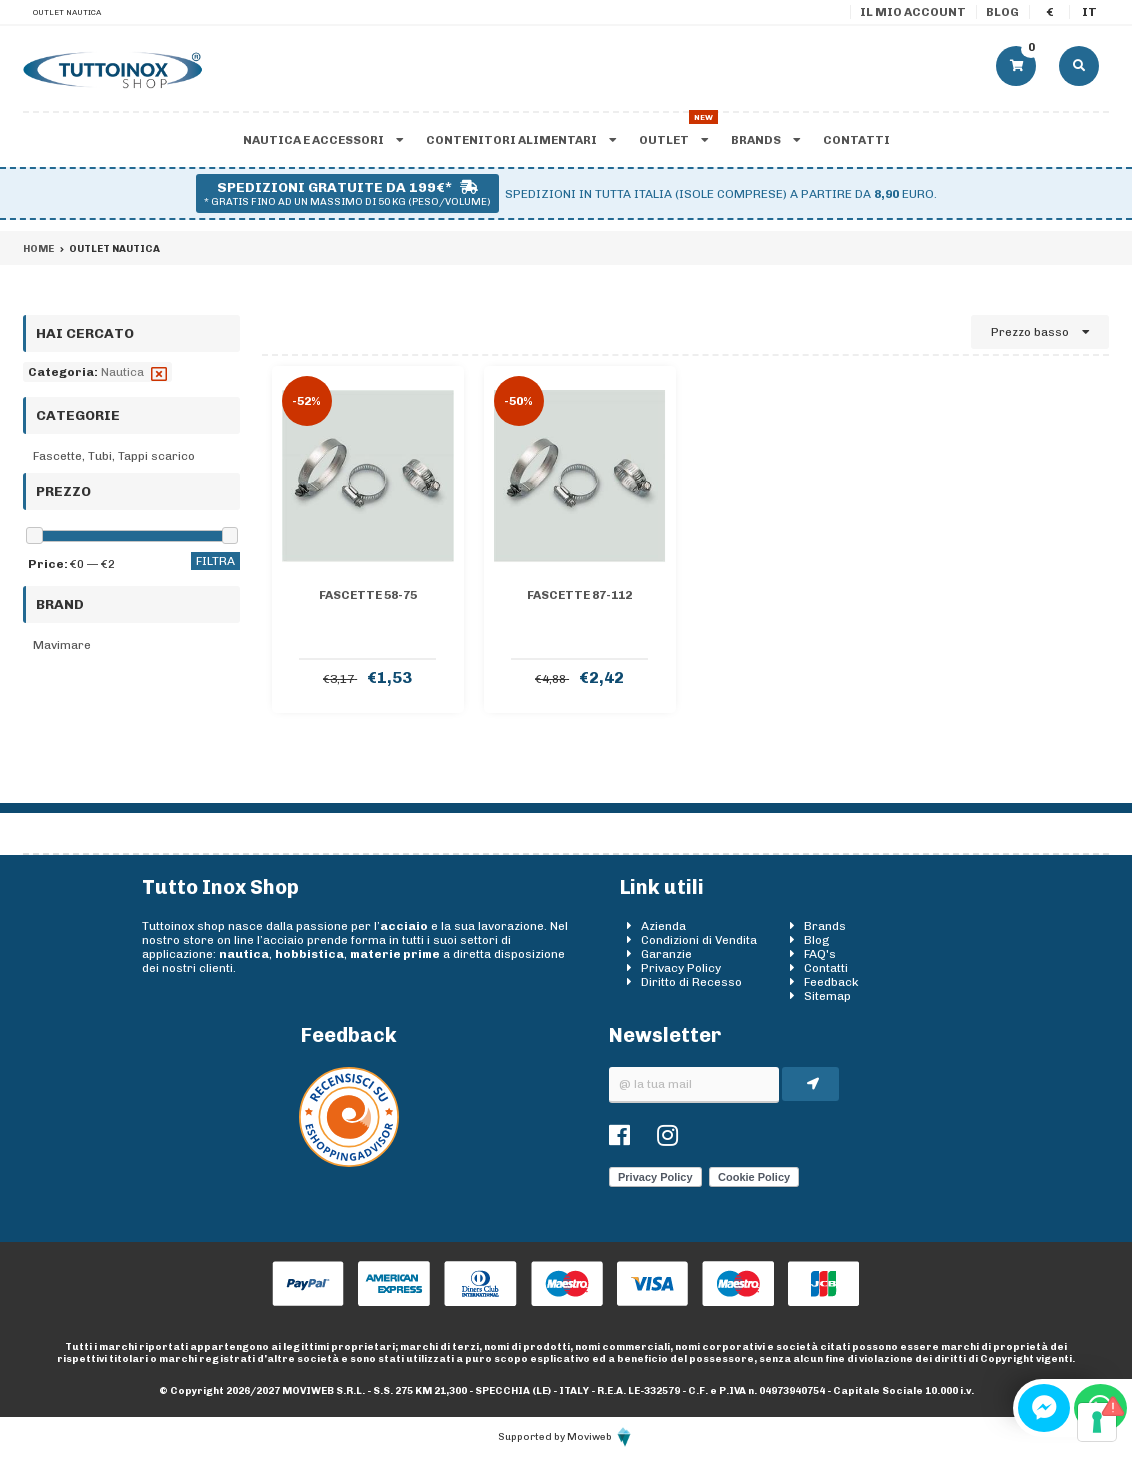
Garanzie (666, 954)
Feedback (831, 982)
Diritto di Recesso (691, 982)
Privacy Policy (681, 968)
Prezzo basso (1040, 332)
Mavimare (62, 645)
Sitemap (827, 996)
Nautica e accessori (323, 140)
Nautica (122, 372)
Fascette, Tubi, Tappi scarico (114, 456)
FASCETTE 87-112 (579, 595)
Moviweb (600, 1437)
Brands (765, 140)
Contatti (856, 140)
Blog (1002, 12)
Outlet (673, 140)
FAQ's (820, 954)
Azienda (663, 926)
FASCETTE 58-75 (368, 595)
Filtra (215, 561)
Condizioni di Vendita (699, 940)
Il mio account (913, 12)
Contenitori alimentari (521, 140)
